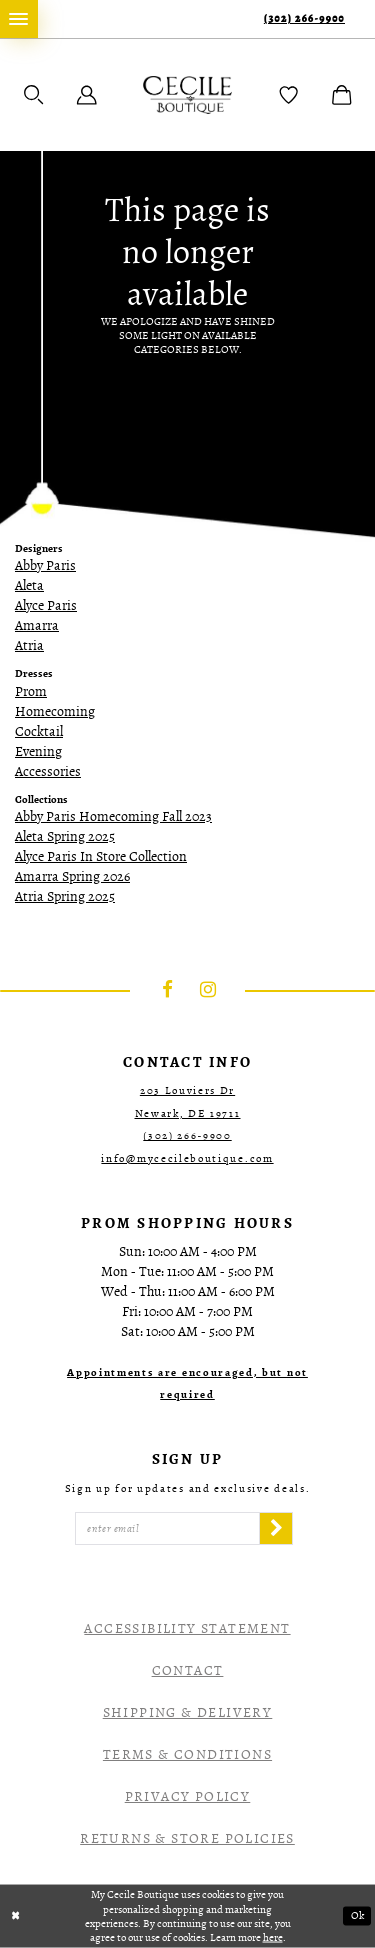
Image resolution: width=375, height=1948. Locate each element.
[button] (34, 95)
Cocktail (39, 731)
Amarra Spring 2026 (72, 876)
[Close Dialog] (16, 1916)
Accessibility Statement (187, 1628)
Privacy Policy (188, 1796)
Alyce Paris (46, 605)
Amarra (37, 625)
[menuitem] (19, 19)
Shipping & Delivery (188, 1712)
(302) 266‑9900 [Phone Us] (304, 18)
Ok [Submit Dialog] (357, 1916)
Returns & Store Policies (187, 1838)
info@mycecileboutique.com (187, 1158)
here (273, 1936)
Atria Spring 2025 (65, 896)
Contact (188, 1670)
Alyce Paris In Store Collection (101, 856)
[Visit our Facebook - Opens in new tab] (168, 991)
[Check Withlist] (289, 95)
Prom (31, 691)
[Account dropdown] (87, 95)
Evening (38, 751)
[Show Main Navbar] (19, 19)
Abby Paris (45, 565)
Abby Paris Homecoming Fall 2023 (113, 816)
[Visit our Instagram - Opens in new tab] (208, 991)
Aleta (29, 585)
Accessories (48, 771)
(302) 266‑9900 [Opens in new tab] (187, 1135)
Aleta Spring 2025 (65, 836)
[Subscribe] (276, 1529)
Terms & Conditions (187, 1754)
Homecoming (55, 711)
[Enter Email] (167, 1529)
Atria (29, 645)
